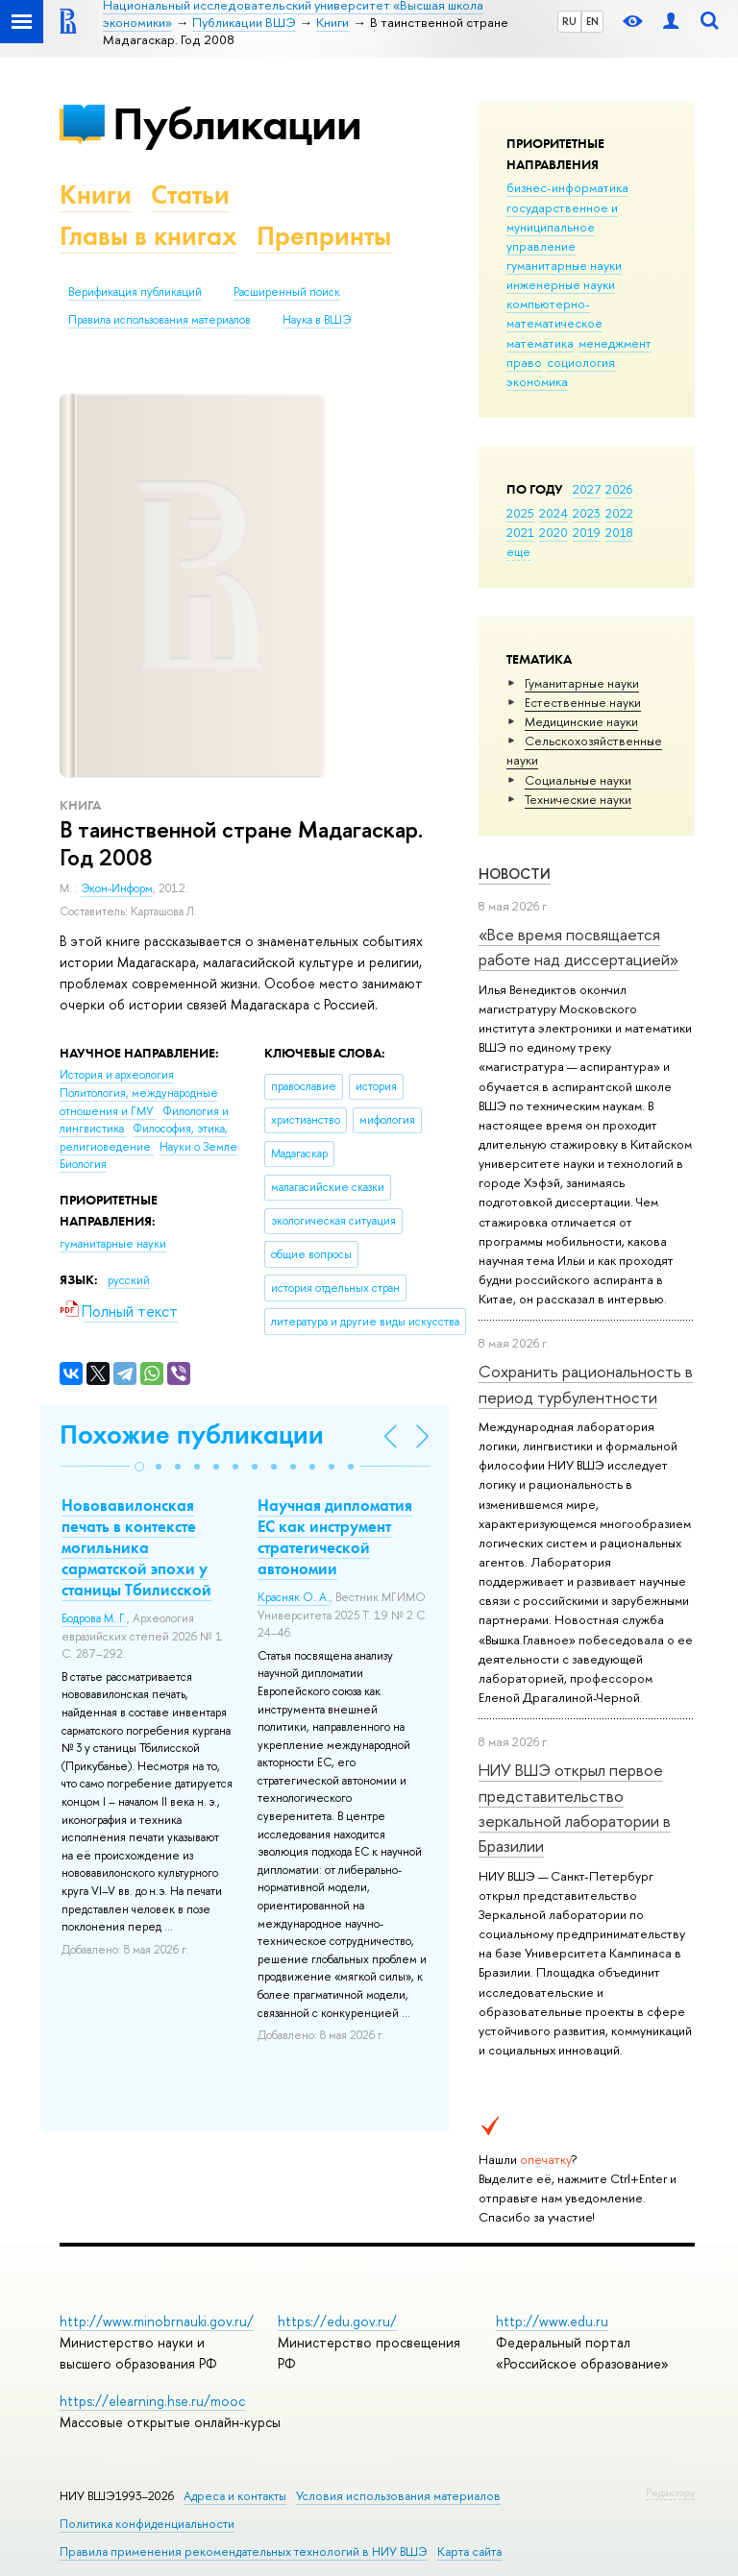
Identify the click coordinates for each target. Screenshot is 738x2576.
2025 (520, 513)
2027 (587, 489)
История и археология (117, 1074)
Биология (83, 1164)
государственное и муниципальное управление (562, 227)
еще (518, 551)
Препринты (324, 236)
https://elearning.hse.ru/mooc (152, 2401)
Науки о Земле (198, 1146)
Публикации (236, 123)
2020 (553, 532)
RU (569, 21)
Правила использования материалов (159, 320)
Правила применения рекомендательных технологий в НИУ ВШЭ (244, 2551)
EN (592, 21)
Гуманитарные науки (582, 683)
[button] (139, 1466)
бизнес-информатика (567, 187)
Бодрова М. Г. (94, 1618)
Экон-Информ (117, 888)
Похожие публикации (192, 1434)
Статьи (190, 194)
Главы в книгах (148, 236)
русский (129, 1280)
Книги (96, 194)
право (524, 362)
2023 (587, 513)
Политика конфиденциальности (147, 2523)
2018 (619, 532)
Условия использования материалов (398, 2496)
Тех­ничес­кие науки (578, 799)
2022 (619, 513)
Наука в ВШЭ (317, 320)
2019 (587, 532)
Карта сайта (469, 2551)
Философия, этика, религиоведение (144, 1137)
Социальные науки (578, 780)
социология (581, 362)
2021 (520, 532)
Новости (515, 873)
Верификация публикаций (135, 292)
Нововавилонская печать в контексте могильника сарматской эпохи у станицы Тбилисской (136, 1547)
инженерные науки (560, 284)
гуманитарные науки (564, 265)
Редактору (670, 2492)
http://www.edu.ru (552, 2321)
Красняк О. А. (294, 1597)
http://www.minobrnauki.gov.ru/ (157, 2321)
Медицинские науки (581, 721)
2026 (618, 489)
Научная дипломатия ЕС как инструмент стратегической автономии (335, 1537)
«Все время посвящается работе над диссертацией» (578, 946)
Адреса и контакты (235, 2496)
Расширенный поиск (287, 292)
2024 (553, 513)
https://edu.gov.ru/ (337, 2321)
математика (540, 343)
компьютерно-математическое (554, 313)
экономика (537, 381)
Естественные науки (583, 702)
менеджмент (615, 343)
